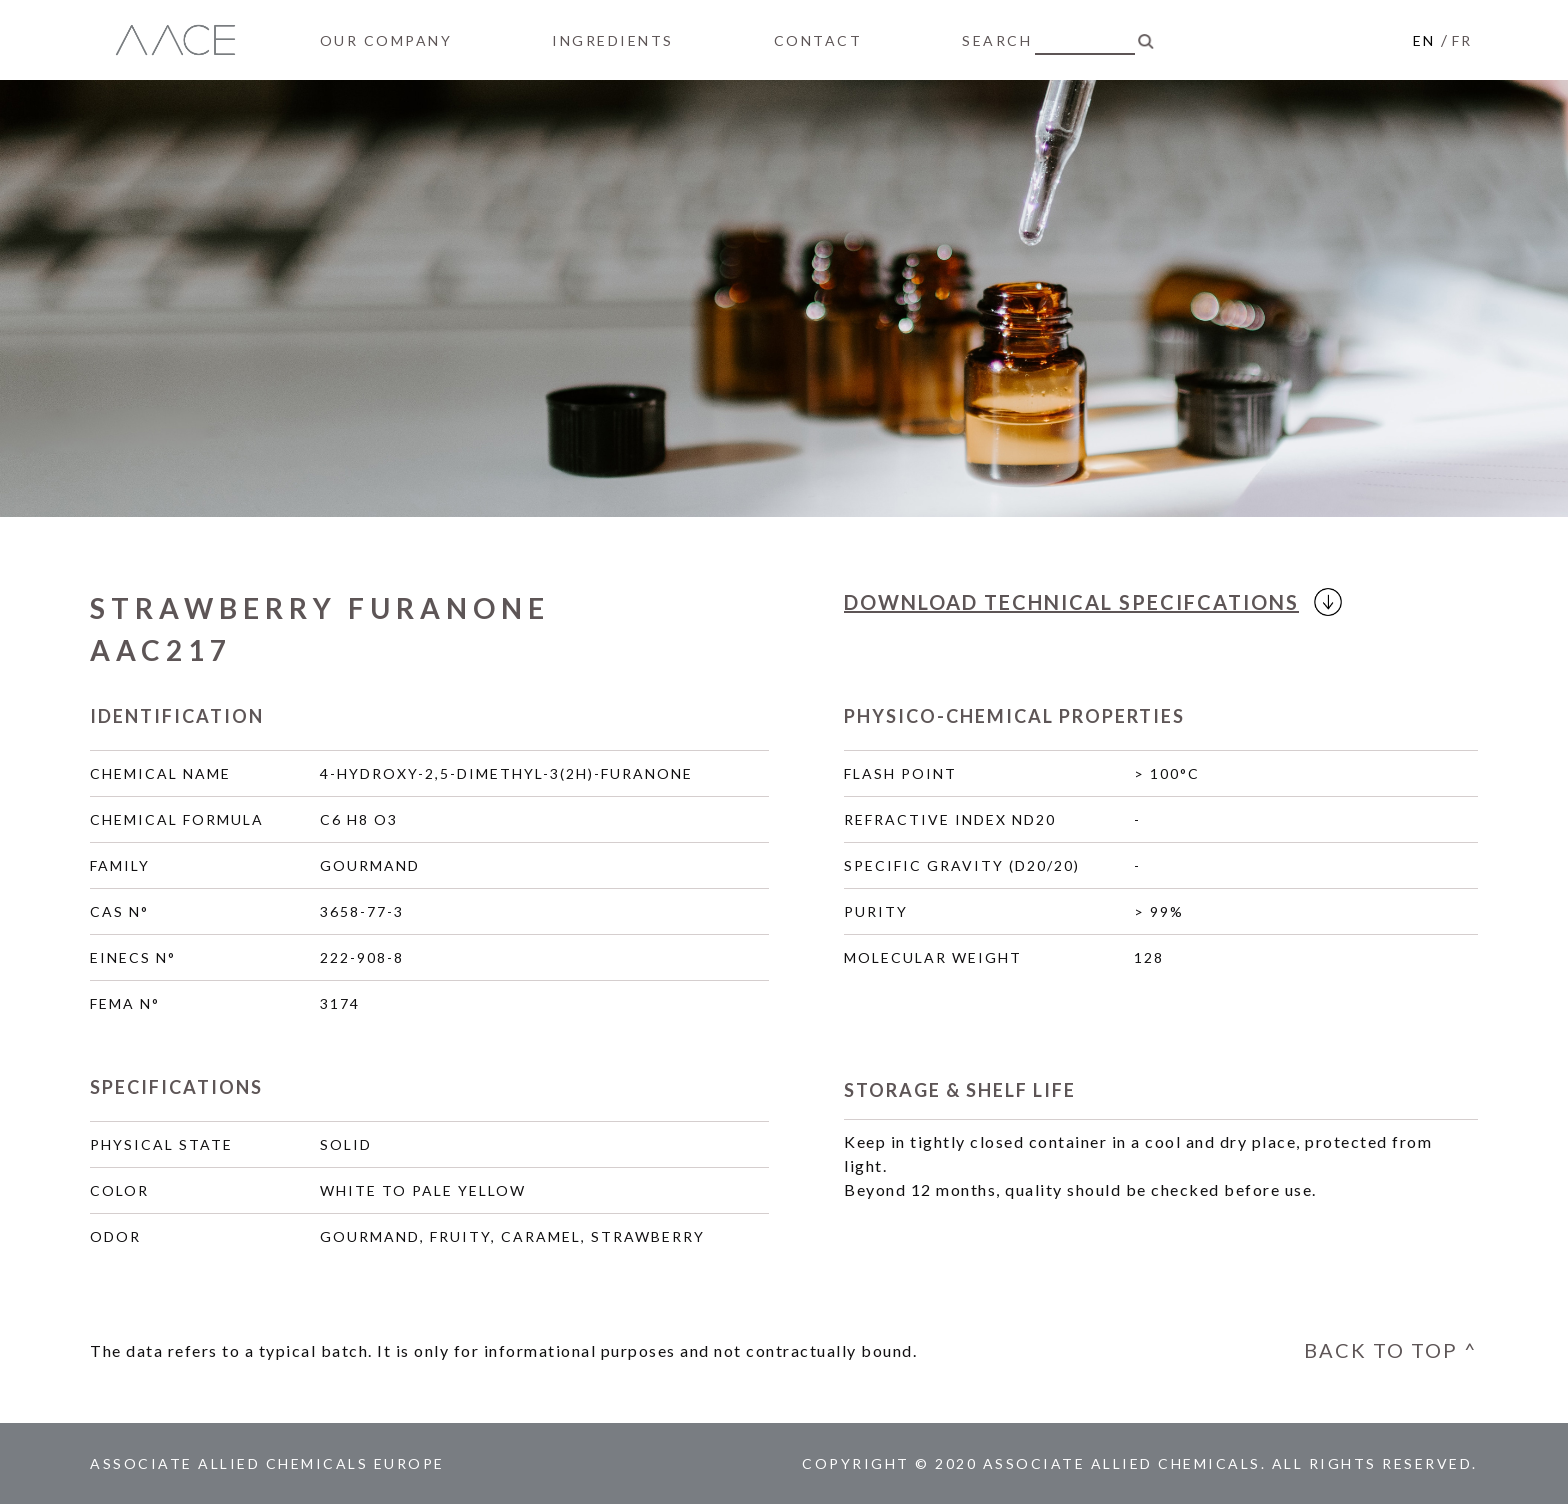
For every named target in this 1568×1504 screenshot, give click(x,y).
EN (1424, 40)
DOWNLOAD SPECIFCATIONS (1085, 602)
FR (1462, 40)
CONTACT (818, 40)
